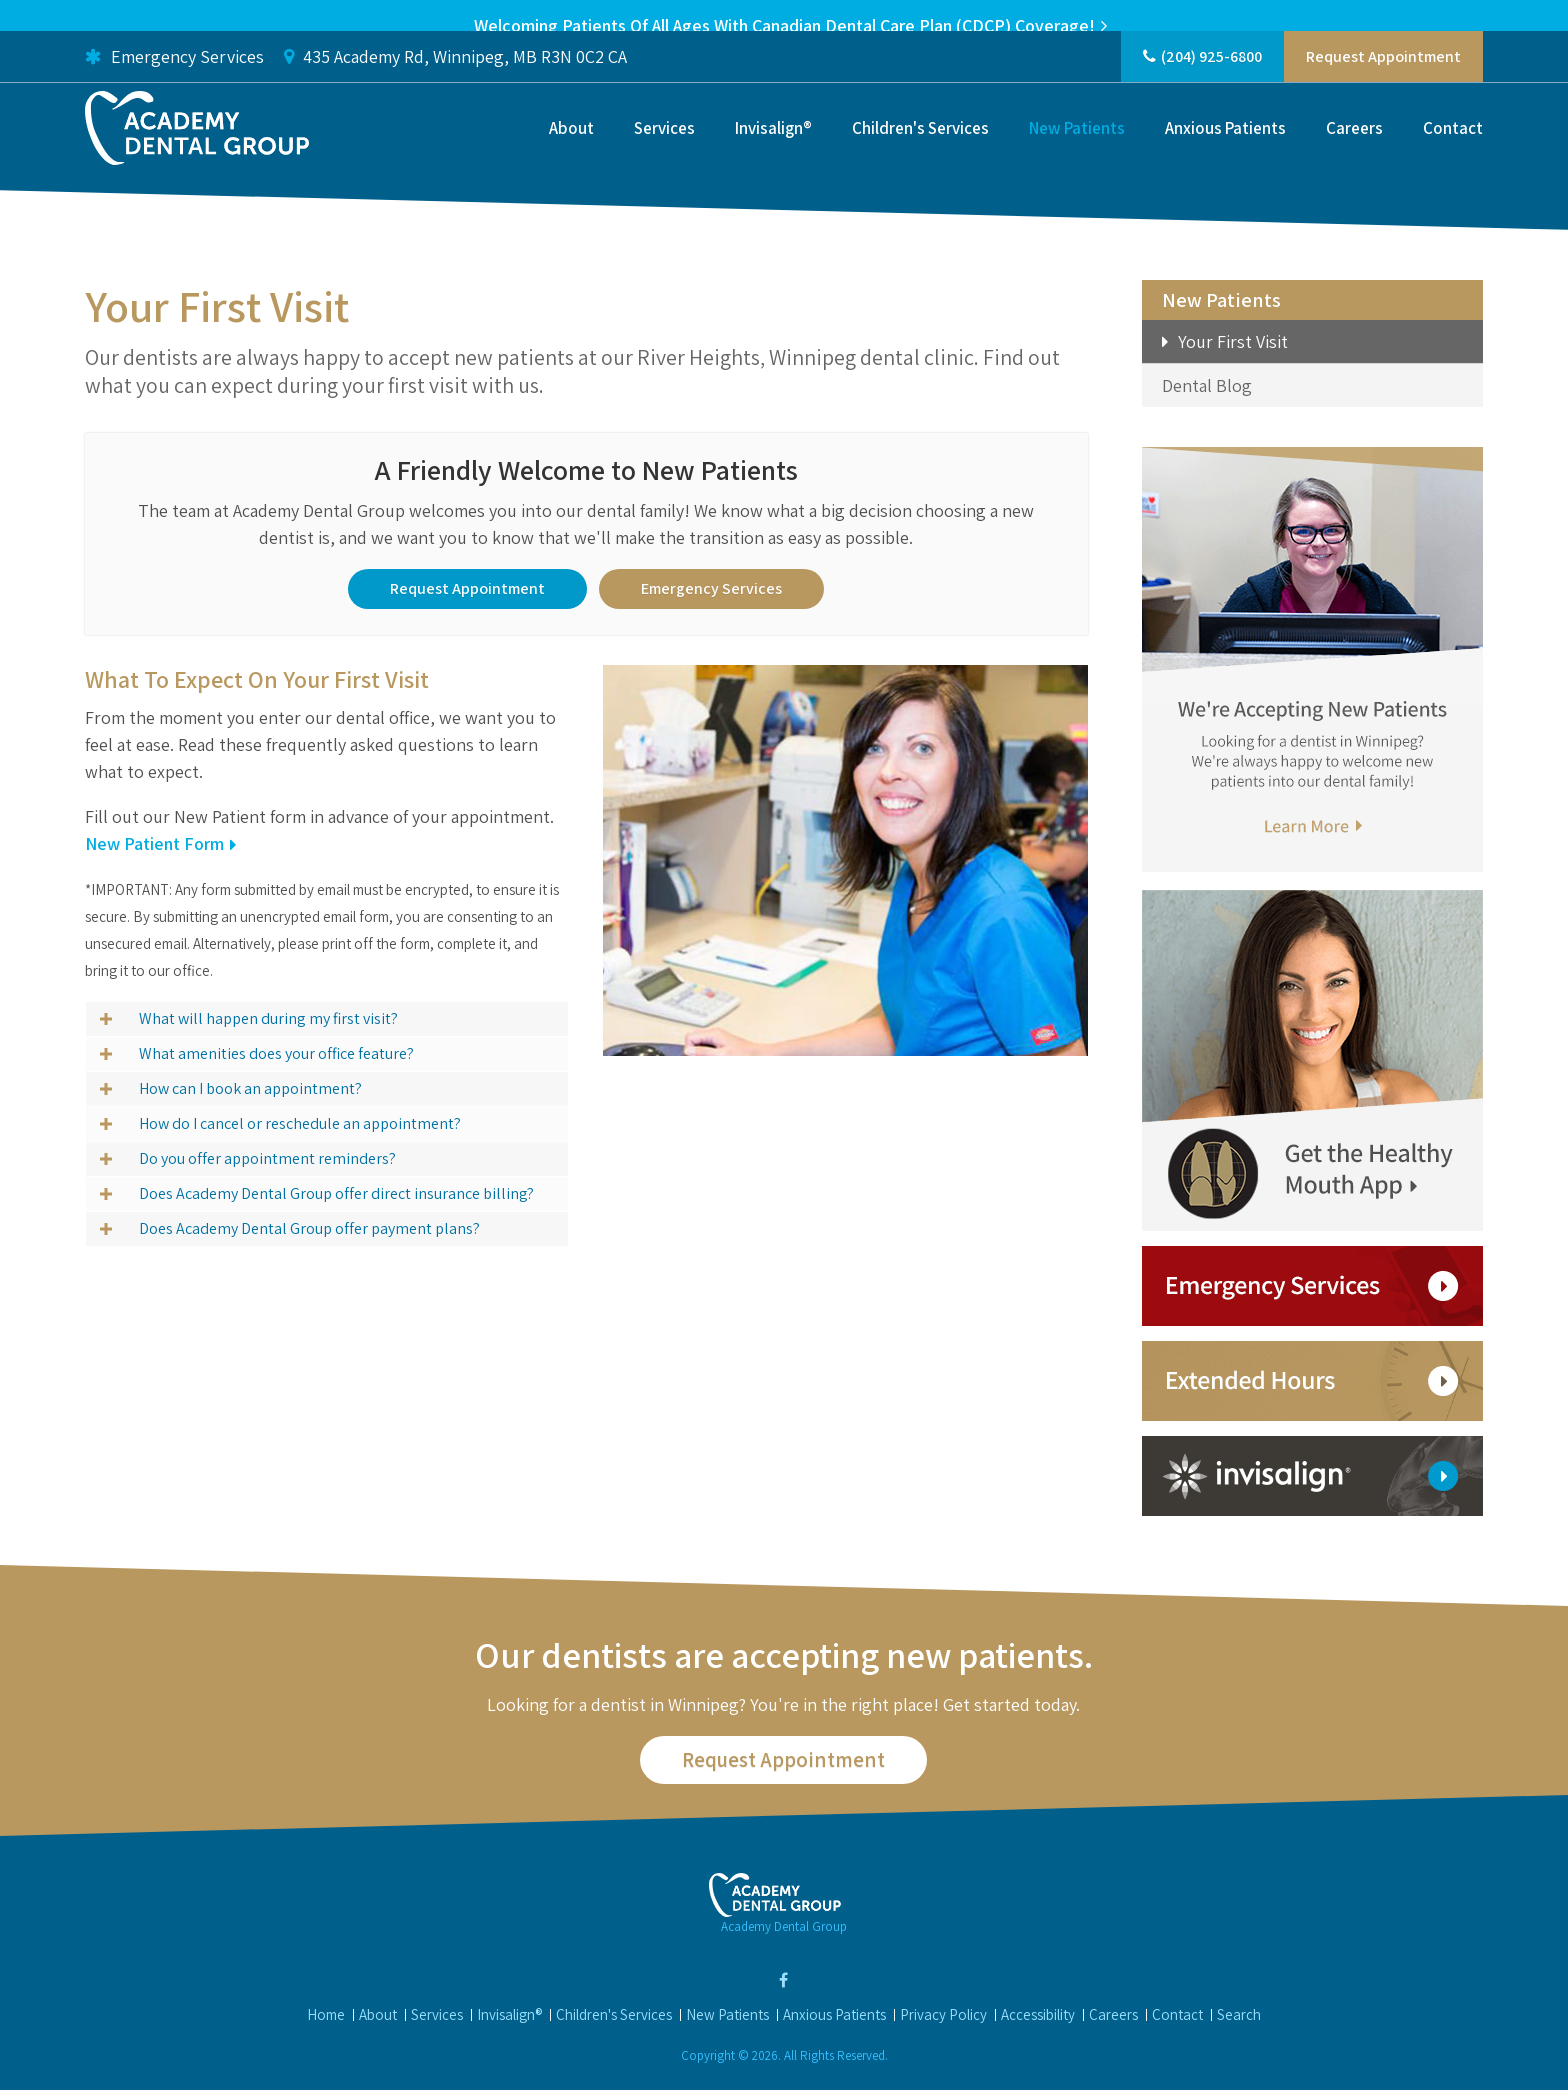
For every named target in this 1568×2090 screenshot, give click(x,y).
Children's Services (920, 147)
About (571, 147)
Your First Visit (1233, 341)
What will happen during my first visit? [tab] (268, 1016)
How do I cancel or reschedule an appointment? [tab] (300, 1121)
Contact (1453, 147)
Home (326, 2013)
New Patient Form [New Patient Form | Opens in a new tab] (154, 841)
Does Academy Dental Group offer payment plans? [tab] (309, 1226)
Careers (1354, 147)
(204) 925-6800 (1211, 75)
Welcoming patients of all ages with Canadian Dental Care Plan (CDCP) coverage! (784, 25)
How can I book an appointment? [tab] (250, 1086)
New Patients (1077, 147)
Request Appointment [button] (1383, 75)
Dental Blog (1207, 385)
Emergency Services (174, 75)
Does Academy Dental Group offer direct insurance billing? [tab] (336, 1191)
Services (664, 147)
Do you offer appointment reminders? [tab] (267, 1156)
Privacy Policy (943, 2013)
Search (1239, 2013)
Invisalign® (773, 147)
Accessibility (1038, 2013)
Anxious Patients (1225, 147)
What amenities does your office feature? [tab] (276, 1051)
